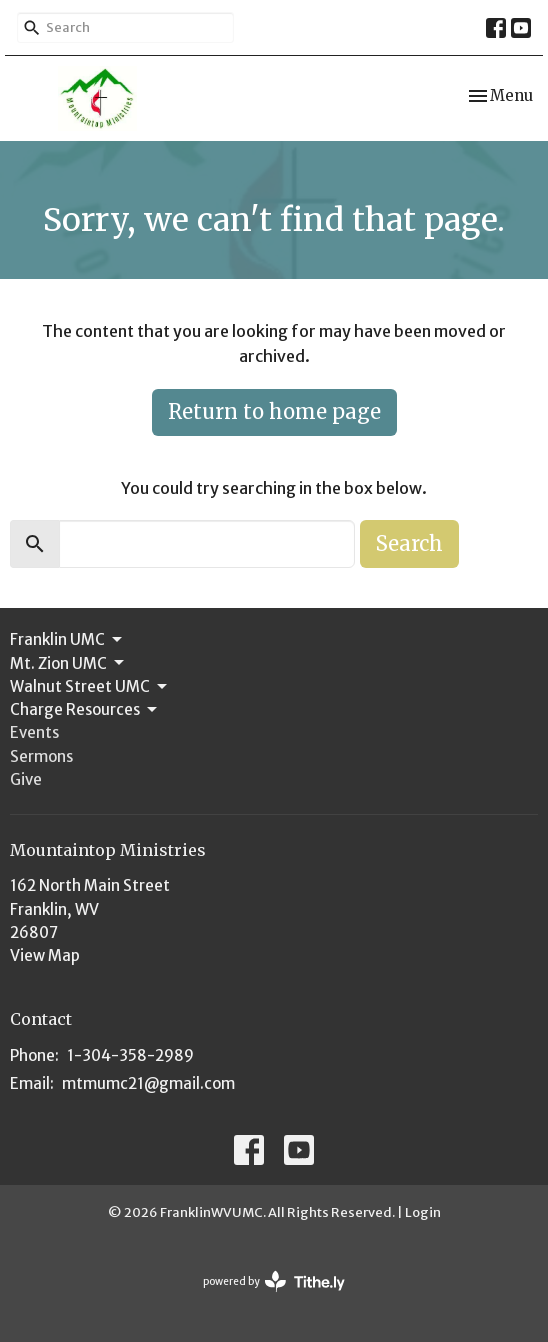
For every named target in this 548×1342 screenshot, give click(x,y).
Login (423, 1212)
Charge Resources (85, 710)
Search (409, 543)
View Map (45, 955)
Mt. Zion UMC (68, 663)
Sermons (41, 756)
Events (34, 732)
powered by (274, 1281)
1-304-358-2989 (130, 1055)
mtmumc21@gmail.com (148, 1083)
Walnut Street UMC (90, 687)
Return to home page (274, 411)
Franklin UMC (67, 640)
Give (26, 779)
